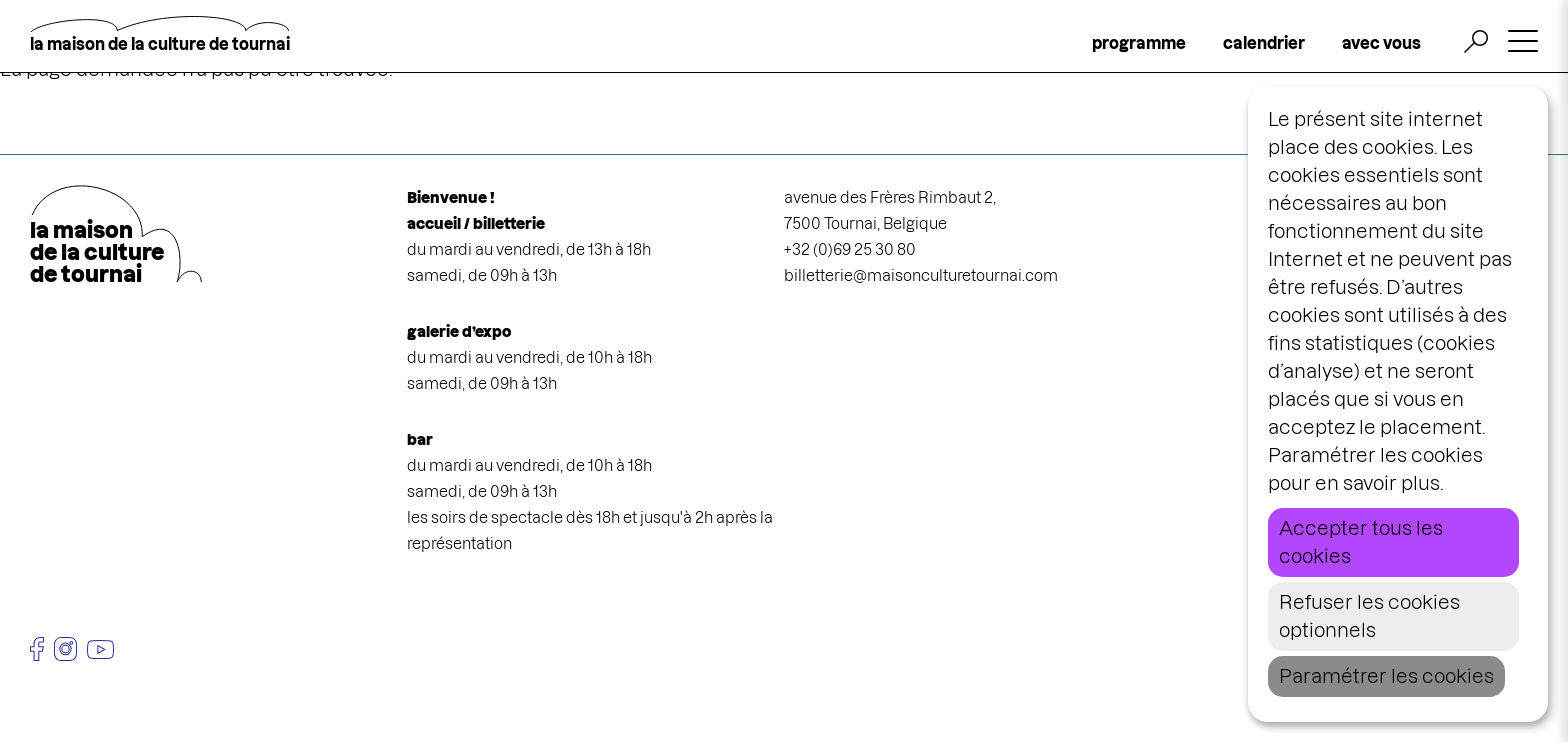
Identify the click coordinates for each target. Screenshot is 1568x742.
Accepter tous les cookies (1361, 542)
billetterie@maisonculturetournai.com (921, 275)
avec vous (1381, 43)
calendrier (1264, 43)
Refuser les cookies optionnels (1369, 616)
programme (1139, 43)
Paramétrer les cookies (1386, 676)
